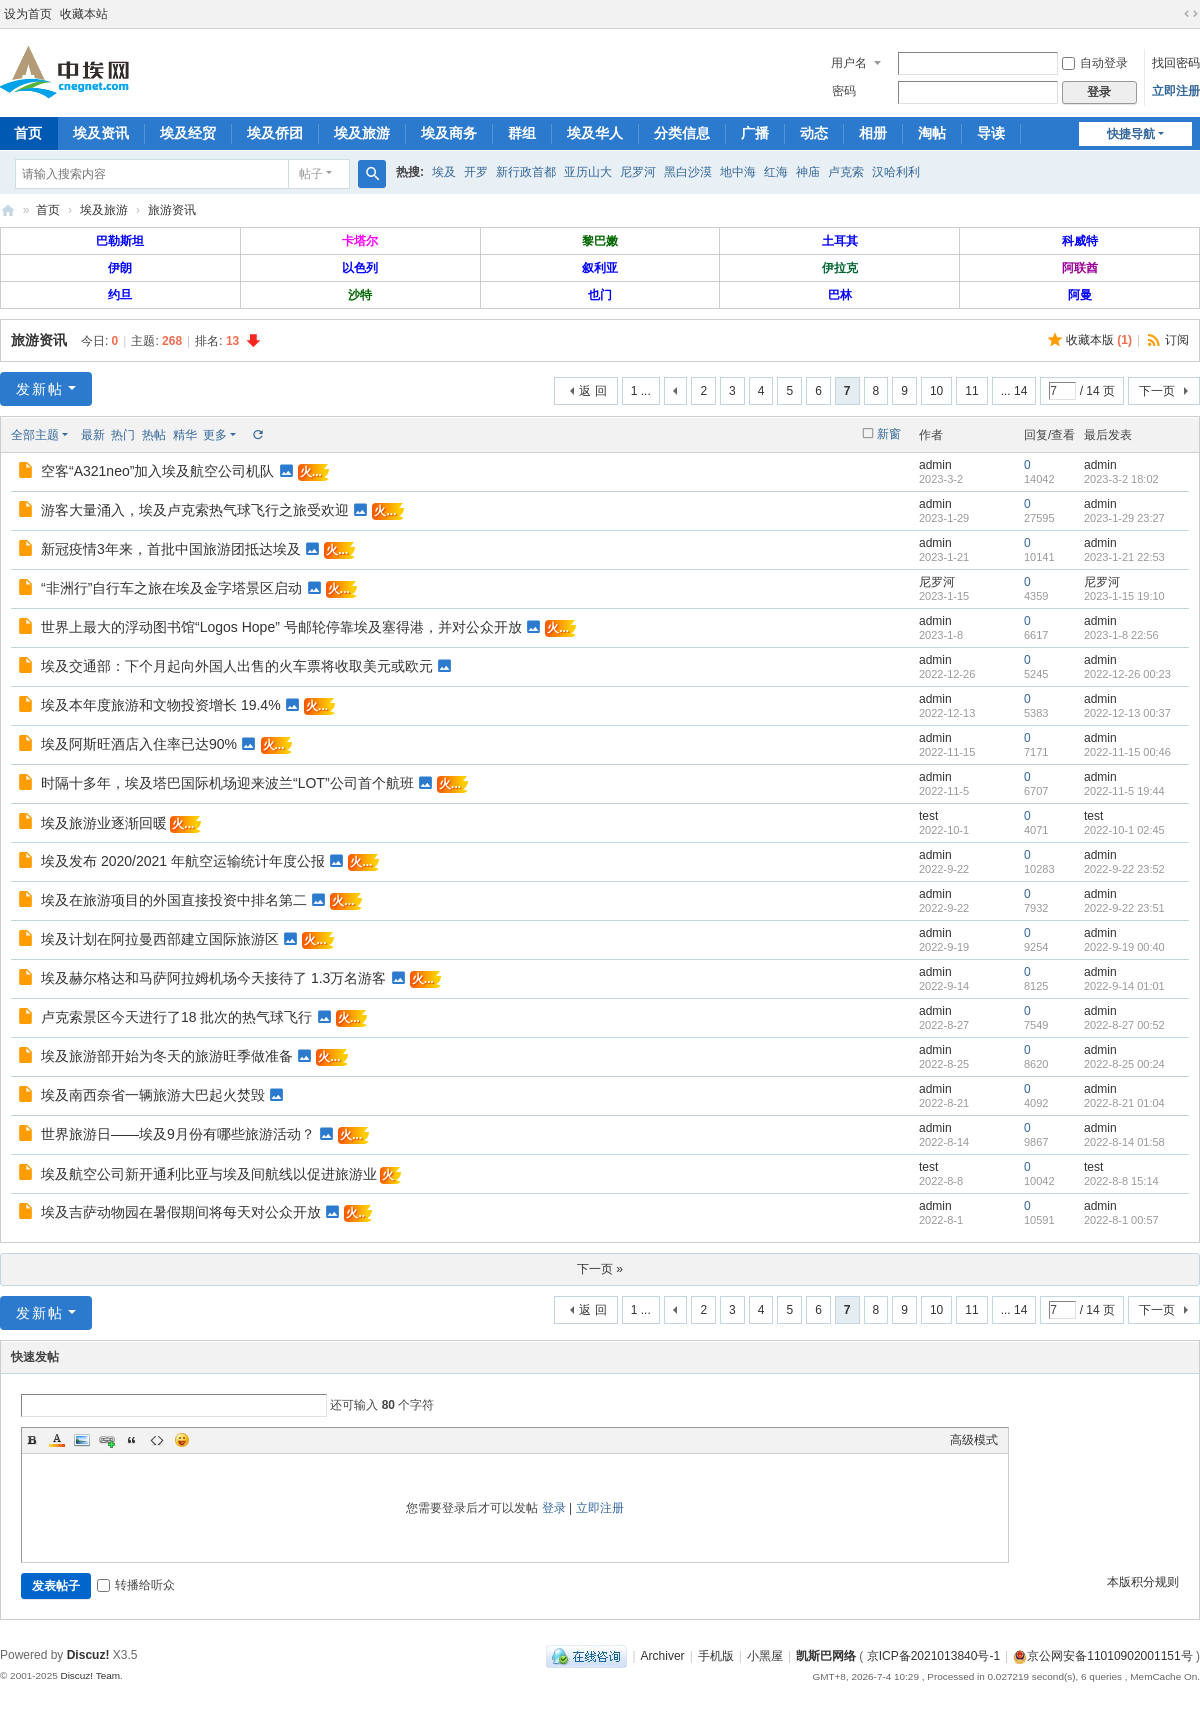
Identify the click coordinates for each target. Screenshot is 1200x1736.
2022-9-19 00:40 (1124, 947)
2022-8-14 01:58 (1124, 1142)
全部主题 (35, 435)
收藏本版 (1099, 340)
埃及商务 (449, 133)
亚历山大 (588, 172)
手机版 (716, 1656)
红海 (776, 172)
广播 (755, 133)
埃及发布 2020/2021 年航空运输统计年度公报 (183, 861)
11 (971, 391)
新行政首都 (526, 172)
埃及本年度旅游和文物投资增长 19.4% (161, 705)
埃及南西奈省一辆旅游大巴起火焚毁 (153, 1095)
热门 (123, 435)
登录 (554, 1508)
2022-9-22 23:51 (1124, 908)
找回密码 (1176, 63)
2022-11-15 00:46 (1127, 752)
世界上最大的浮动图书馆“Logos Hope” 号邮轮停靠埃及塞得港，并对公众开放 (281, 627)
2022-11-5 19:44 (1124, 791)
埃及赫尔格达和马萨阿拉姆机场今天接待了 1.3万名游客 (213, 978)
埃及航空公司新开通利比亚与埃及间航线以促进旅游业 (209, 1174)
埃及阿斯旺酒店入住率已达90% (139, 744)
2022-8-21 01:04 (1124, 1103)
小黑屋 (765, 1656)
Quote (132, 1440)
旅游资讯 (172, 210)
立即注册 (1176, 91)
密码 (844, 91)
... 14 (1014, 391)
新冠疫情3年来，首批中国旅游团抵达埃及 (171, 549)
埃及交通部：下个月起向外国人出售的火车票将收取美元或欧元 (237, 666)
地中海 (738, 172)
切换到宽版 (1191, 14)
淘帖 (932, 133)
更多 (215, 435)
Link (107, 1440)
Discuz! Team (90, 1675)
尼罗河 (638, 172)
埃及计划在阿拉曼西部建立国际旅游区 (160, 939)
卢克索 (846, 172)
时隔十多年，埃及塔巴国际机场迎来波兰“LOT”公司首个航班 (227, 783)
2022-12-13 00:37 (1127, 713)
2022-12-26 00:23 (1127, 674)
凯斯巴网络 (826, 1656)
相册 (873, 133)
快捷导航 (1131, 134)
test (928, 816)
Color (57, 1440)
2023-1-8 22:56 (1121, 635)
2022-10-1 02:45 (1124, 830)
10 (936, 391)
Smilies (182, 1440)
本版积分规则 (1143, 1582)
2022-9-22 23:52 (1124, 869)
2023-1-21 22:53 (1124, 557)
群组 (522, 133)
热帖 (154, 435)
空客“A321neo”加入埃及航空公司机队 (157, 471)
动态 (814, 133)
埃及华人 (595, 133)
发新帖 (40, 389)
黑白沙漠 (688, 172)
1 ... (641, 391)
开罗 (476, 172)
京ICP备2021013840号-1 (933, 1656)
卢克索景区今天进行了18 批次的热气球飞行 (176, 1017)
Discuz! (88, 1655)
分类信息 (682, 133)
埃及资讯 (101, 133)
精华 (185, 435)
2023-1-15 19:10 (1124, 596)
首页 (48, 210)
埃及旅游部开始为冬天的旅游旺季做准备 (167, 1056)
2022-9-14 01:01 (1124, 986)
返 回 (592, 391)
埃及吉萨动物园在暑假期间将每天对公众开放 (181, 1212)
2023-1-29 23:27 (1124, 518)
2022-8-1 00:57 (1121, 1220)
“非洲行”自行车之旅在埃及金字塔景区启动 (171, 588)
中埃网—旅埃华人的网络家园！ (8, 210)
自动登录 (1095, 63)
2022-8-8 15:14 (1121, 1181)
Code (157, 1440)
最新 (93, 435)
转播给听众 (136, 1585)
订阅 (1177, 340)
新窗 (889, 434)
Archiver (663, 1656)
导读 (991, 133)
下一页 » (600, 1269)
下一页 (1157, 391)
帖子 (311, 174)
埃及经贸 (188, 133)
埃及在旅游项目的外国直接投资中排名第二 (174, 900)
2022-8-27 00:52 (1124, 1025)
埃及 (444, 172)
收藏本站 (84, 14)
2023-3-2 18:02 (1121, 479)
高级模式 (974, 1440)
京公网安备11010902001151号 (1109, 1656)
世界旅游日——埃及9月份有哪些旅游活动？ (178, 1134)
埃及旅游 (362, 133)
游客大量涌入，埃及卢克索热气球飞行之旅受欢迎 (195, 510)
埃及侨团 (275, 133)
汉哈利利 (896, 172)
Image (82, 1440)
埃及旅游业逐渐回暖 (104, 823)
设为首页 (28, 14)
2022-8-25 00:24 (1124, 1064)
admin (935, 465)
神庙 (808, 172)
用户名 (849, 63)
